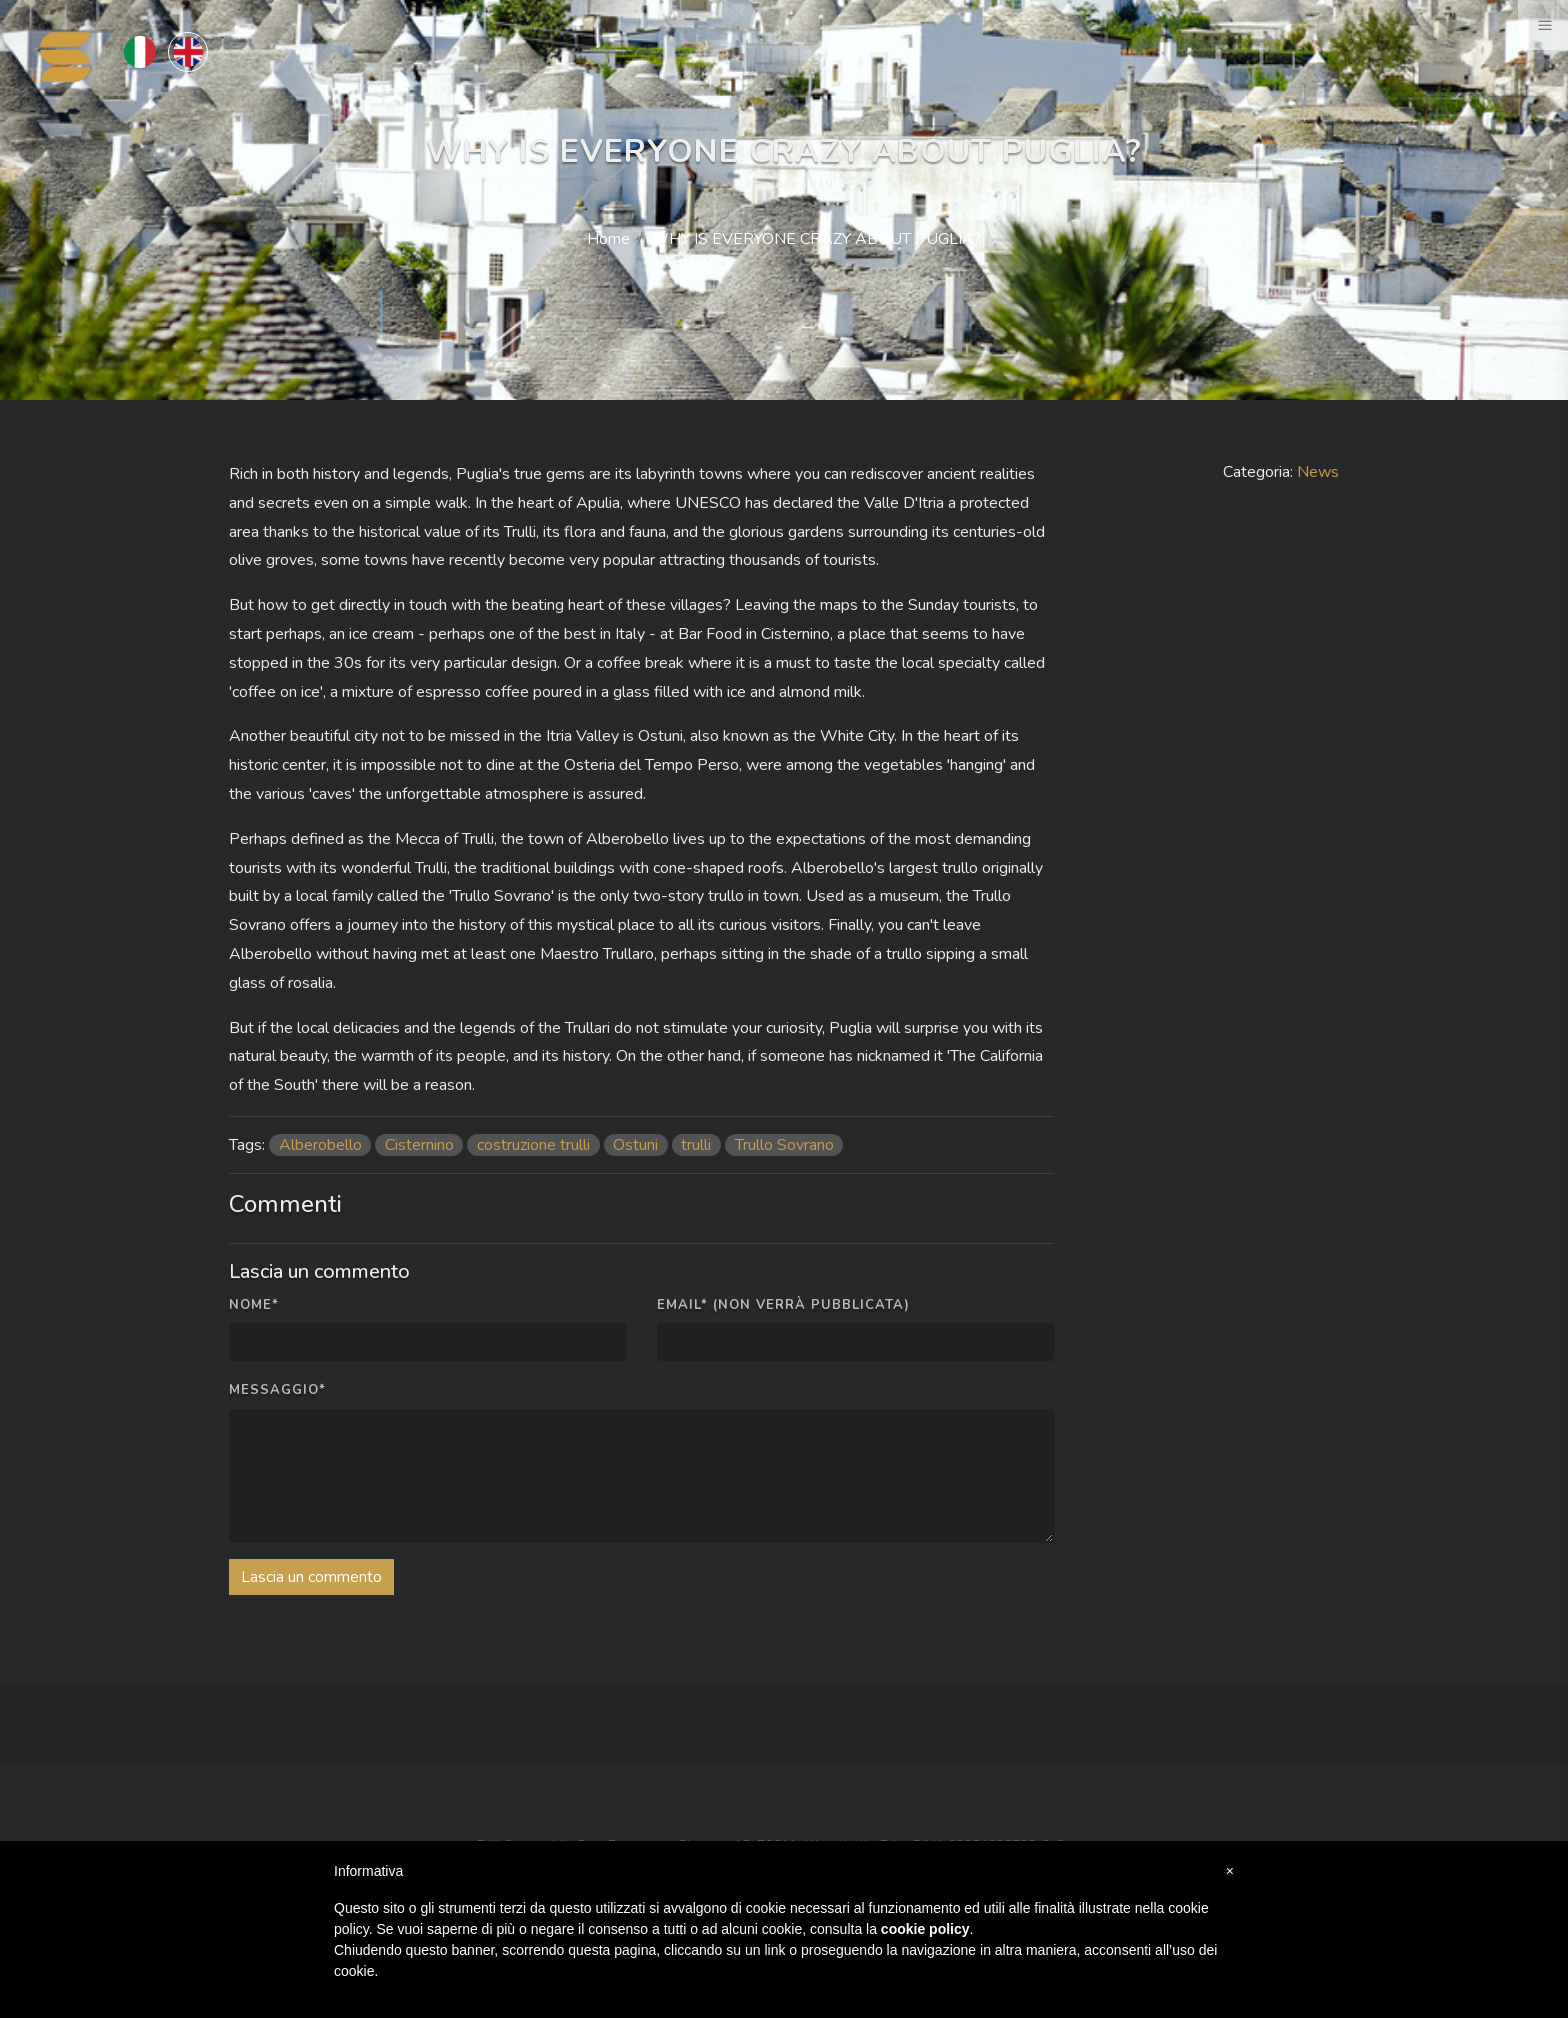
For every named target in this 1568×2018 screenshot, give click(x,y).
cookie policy (925, 1929)
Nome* (254, 1305)
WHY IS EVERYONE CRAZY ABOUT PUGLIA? (816, 239)
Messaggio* (277, 1390)
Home (608, 239)
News (1318, 472)
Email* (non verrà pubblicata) (783, 1305)
